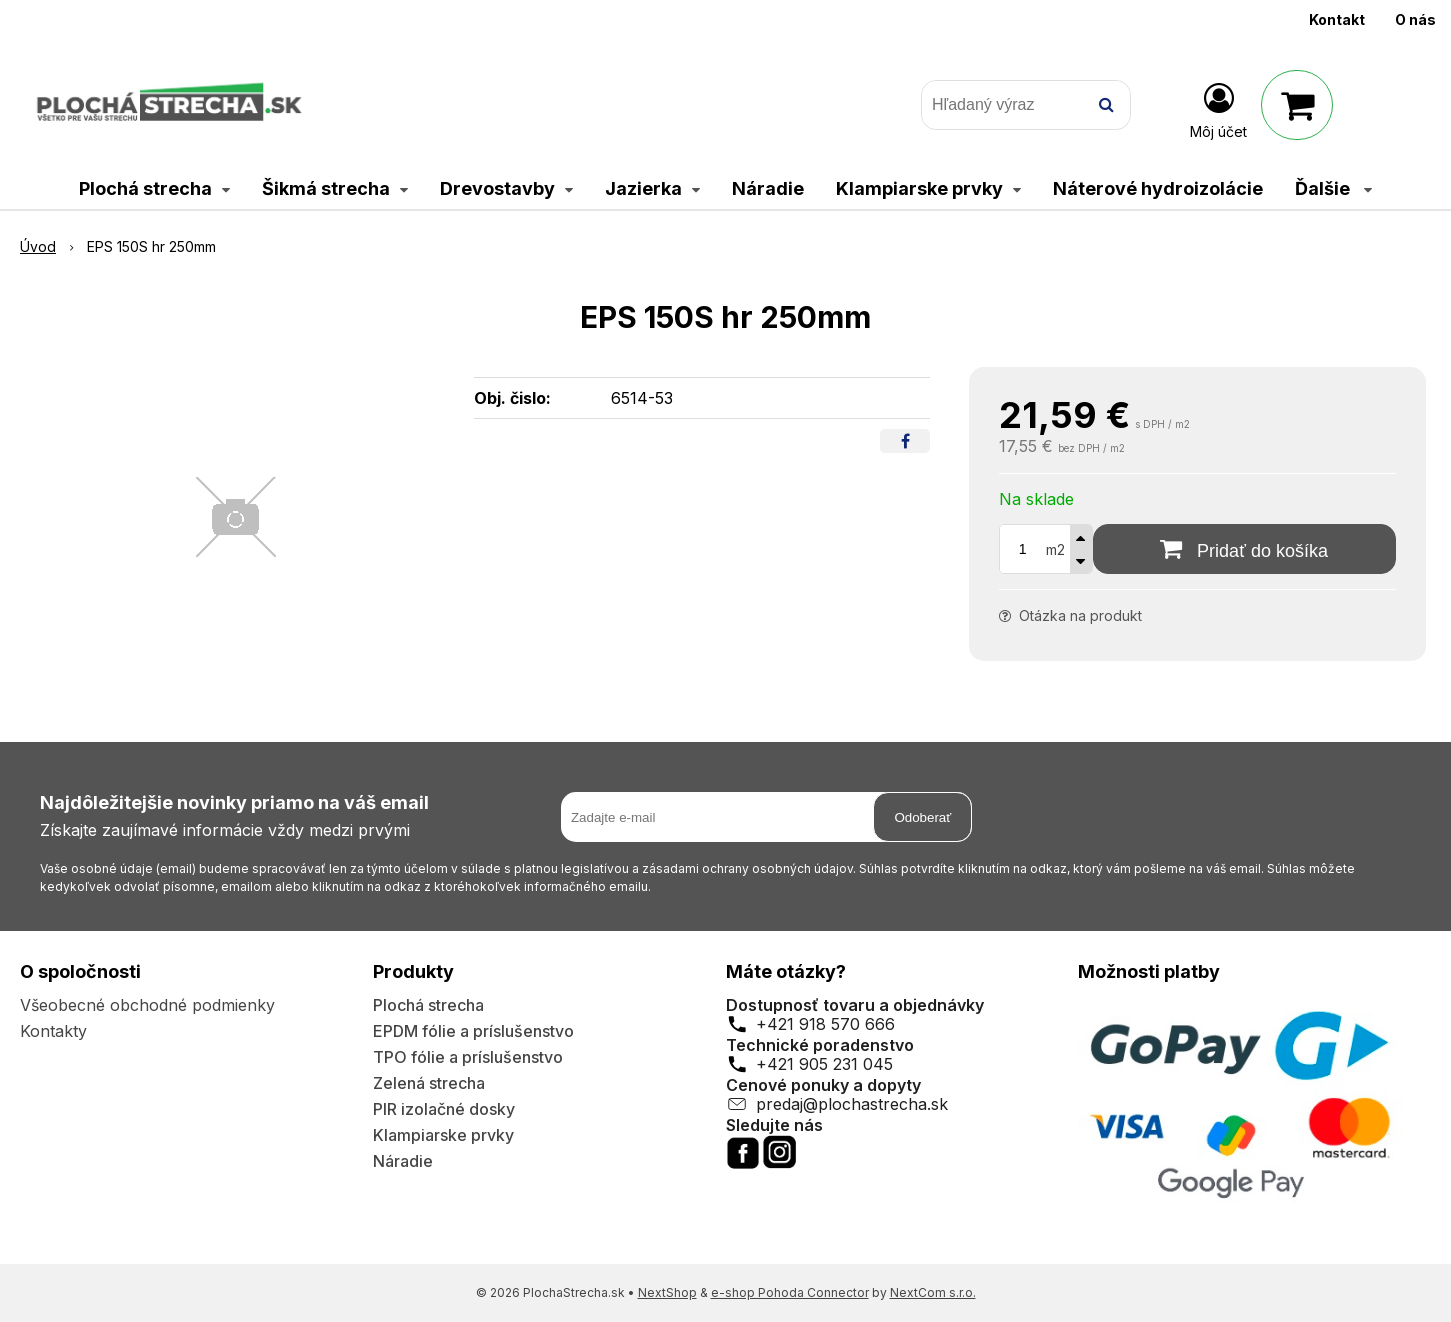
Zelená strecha (429, 1083)
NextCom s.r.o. (933, 1292)
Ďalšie (1333, 188)
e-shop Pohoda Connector (790, 1292)
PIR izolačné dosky (444, 1109)
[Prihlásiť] (1218, 109)
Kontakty (53, 1031)
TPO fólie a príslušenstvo (468, 1057)
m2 (1055, 549)
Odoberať (922, 817)
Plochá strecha (428, 1005)
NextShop (667, 1292)
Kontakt (1337, 19)
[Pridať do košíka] (1244, 549)
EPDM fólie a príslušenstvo (473, 1031)
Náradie (403, 1161)
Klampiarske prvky (443, 1135)
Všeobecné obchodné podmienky (147, 1005)
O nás (1415, 19)
